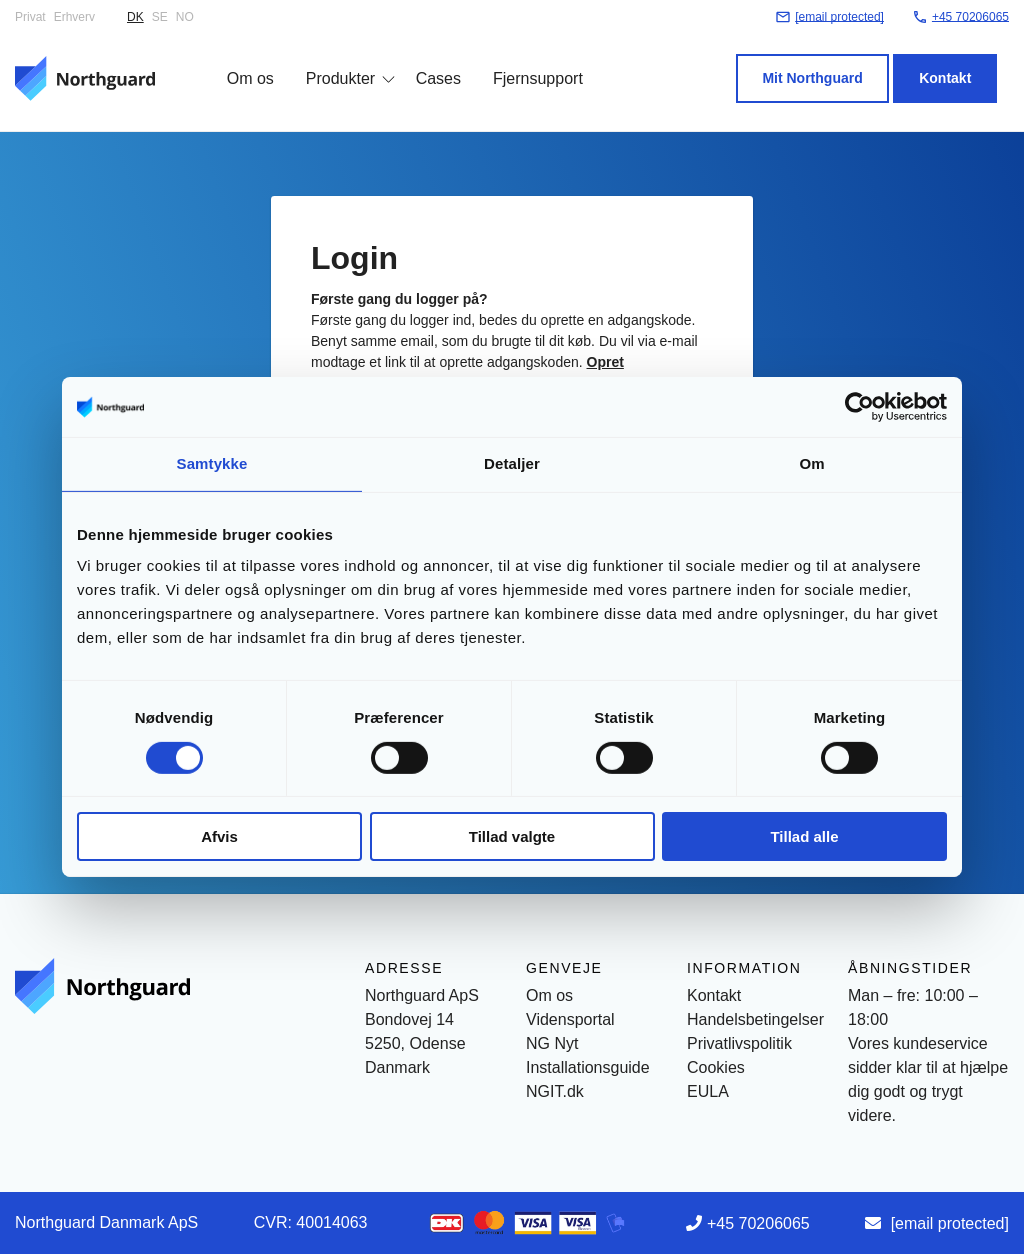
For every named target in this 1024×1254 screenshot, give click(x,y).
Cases (426, 62)
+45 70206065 (758, 1223)
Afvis (219, 836)
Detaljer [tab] (512, 463)
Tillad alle (804, 836)
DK (135, 17)
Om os (238, 62)
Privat (30, 17)
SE (160, 17)
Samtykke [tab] (212, 463)
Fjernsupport (526, 62)
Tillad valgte (512, 836)
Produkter (328, 62)
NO (185, 17)
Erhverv (74, 17)
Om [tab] (811, 463)
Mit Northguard (824, 63)
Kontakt (957, 63)
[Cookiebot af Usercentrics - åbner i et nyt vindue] (859, 407)
